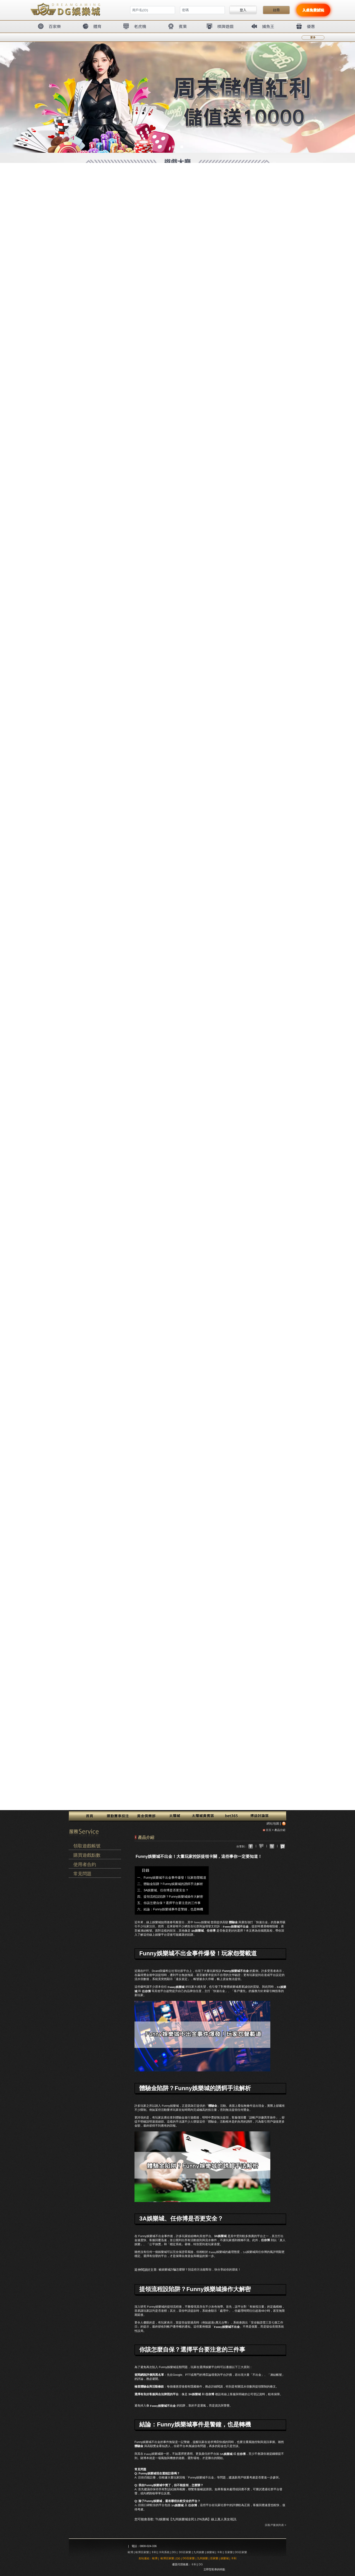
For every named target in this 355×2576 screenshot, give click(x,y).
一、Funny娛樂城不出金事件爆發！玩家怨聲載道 (171, 1877)
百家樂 (229, 2552)
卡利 (154, 2552)
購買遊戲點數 (87, 1855)
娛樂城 (210, 2552)
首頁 (268, 1830)
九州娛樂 (198, 2552)
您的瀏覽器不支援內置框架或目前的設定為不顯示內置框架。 (177, 81)
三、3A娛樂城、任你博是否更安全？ (163, 1890)
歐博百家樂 (142, 2552)
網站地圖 (272, 1823)
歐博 (130, 2552)
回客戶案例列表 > (275, 2525)
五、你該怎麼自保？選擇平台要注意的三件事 (169, 1903)
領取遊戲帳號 (87, 1845)
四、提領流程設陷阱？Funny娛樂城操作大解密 (170, 1896)
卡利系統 (164, 2552)
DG (174, 2552)
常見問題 (82, 1873)
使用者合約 (84, 1864)
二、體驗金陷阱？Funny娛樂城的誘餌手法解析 (170, 1884)
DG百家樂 (185, 2552)
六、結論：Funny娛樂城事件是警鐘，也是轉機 (170, 1909)
